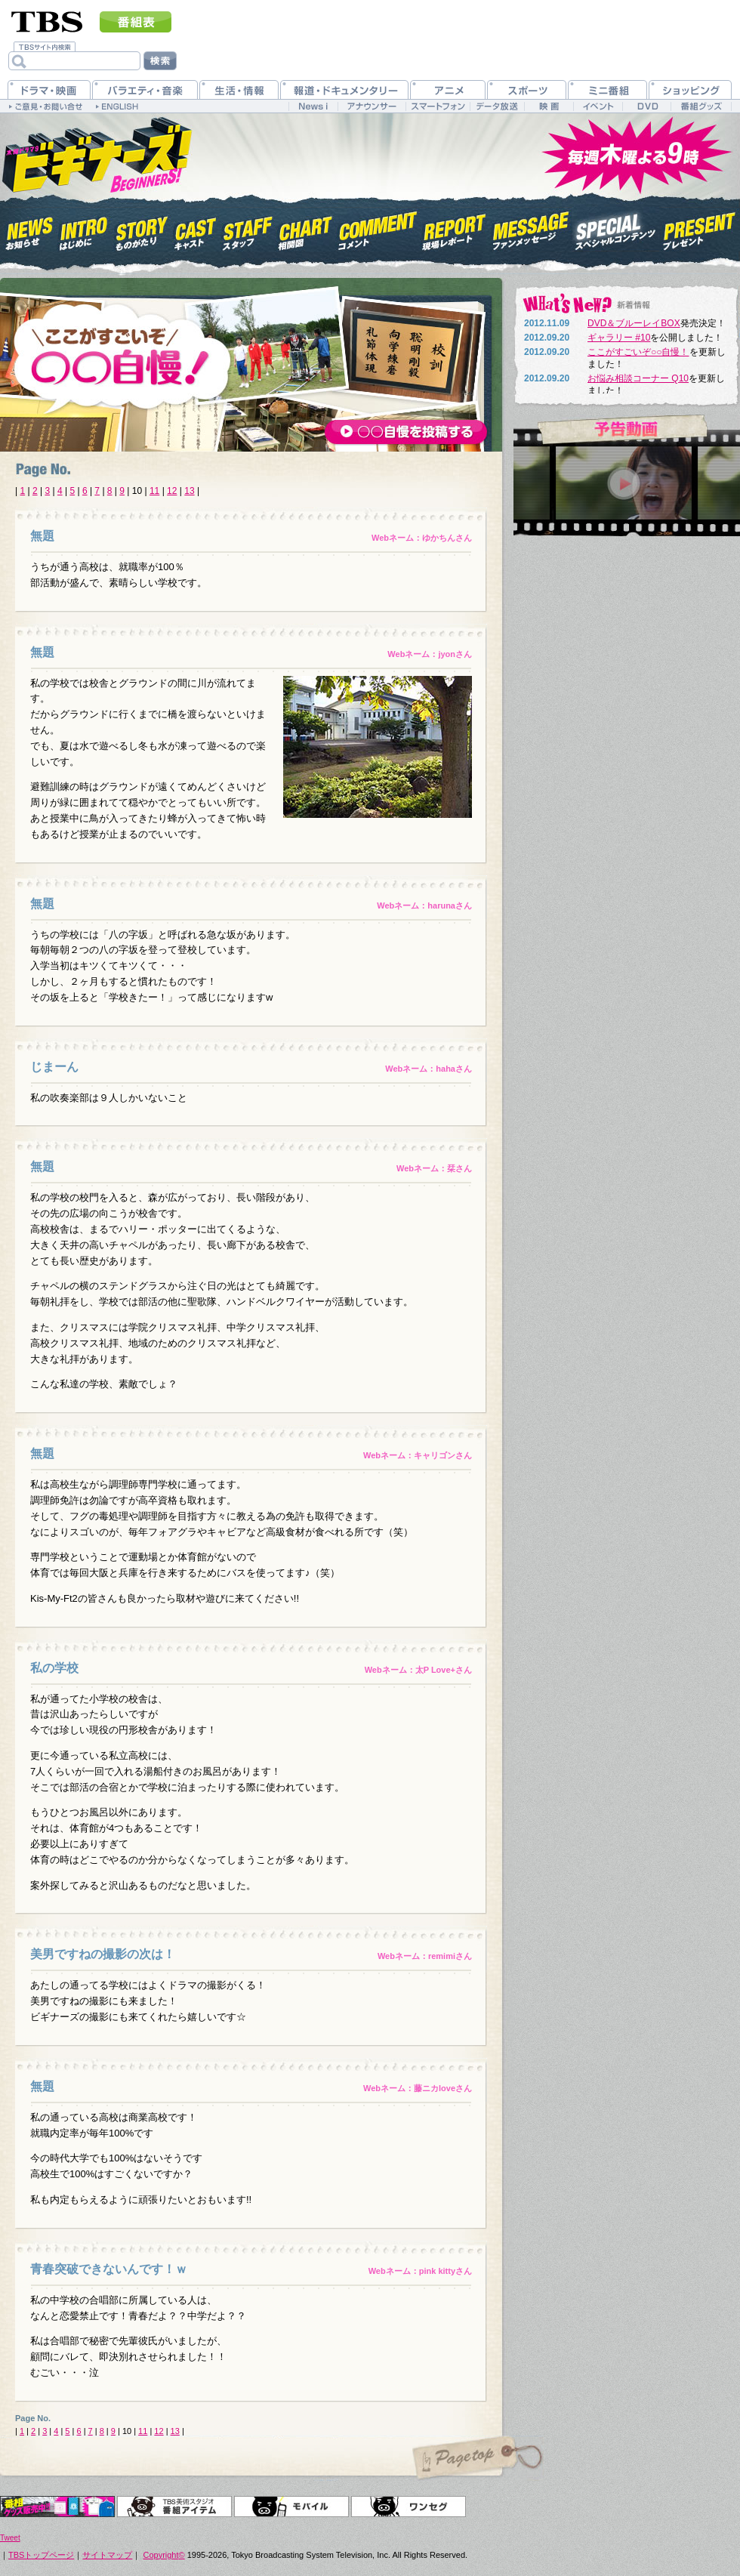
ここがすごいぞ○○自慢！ (638, 352)
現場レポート (454, 229)
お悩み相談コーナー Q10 (638, 378)
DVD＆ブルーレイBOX (633, 323)
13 (189, 491)
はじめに (84, 229)
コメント (377, 229)
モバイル (291, 2506)
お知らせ (30, 229)
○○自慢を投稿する (407, 433)
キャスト (195, 229)
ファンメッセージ (530, 229)
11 (154, 491)
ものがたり (141, 229)
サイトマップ (107, 2554)
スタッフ (248, 229)
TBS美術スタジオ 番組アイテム (174, 2506)
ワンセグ (408, 2506)
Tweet (10, 2538)
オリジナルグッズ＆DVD (57, 2506)
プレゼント (699, 229)
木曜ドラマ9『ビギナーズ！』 (96, 153)
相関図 (305, 229)
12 (172, 491)
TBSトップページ (41, 2554)
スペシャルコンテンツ (615, 229)
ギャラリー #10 (618, 337)
